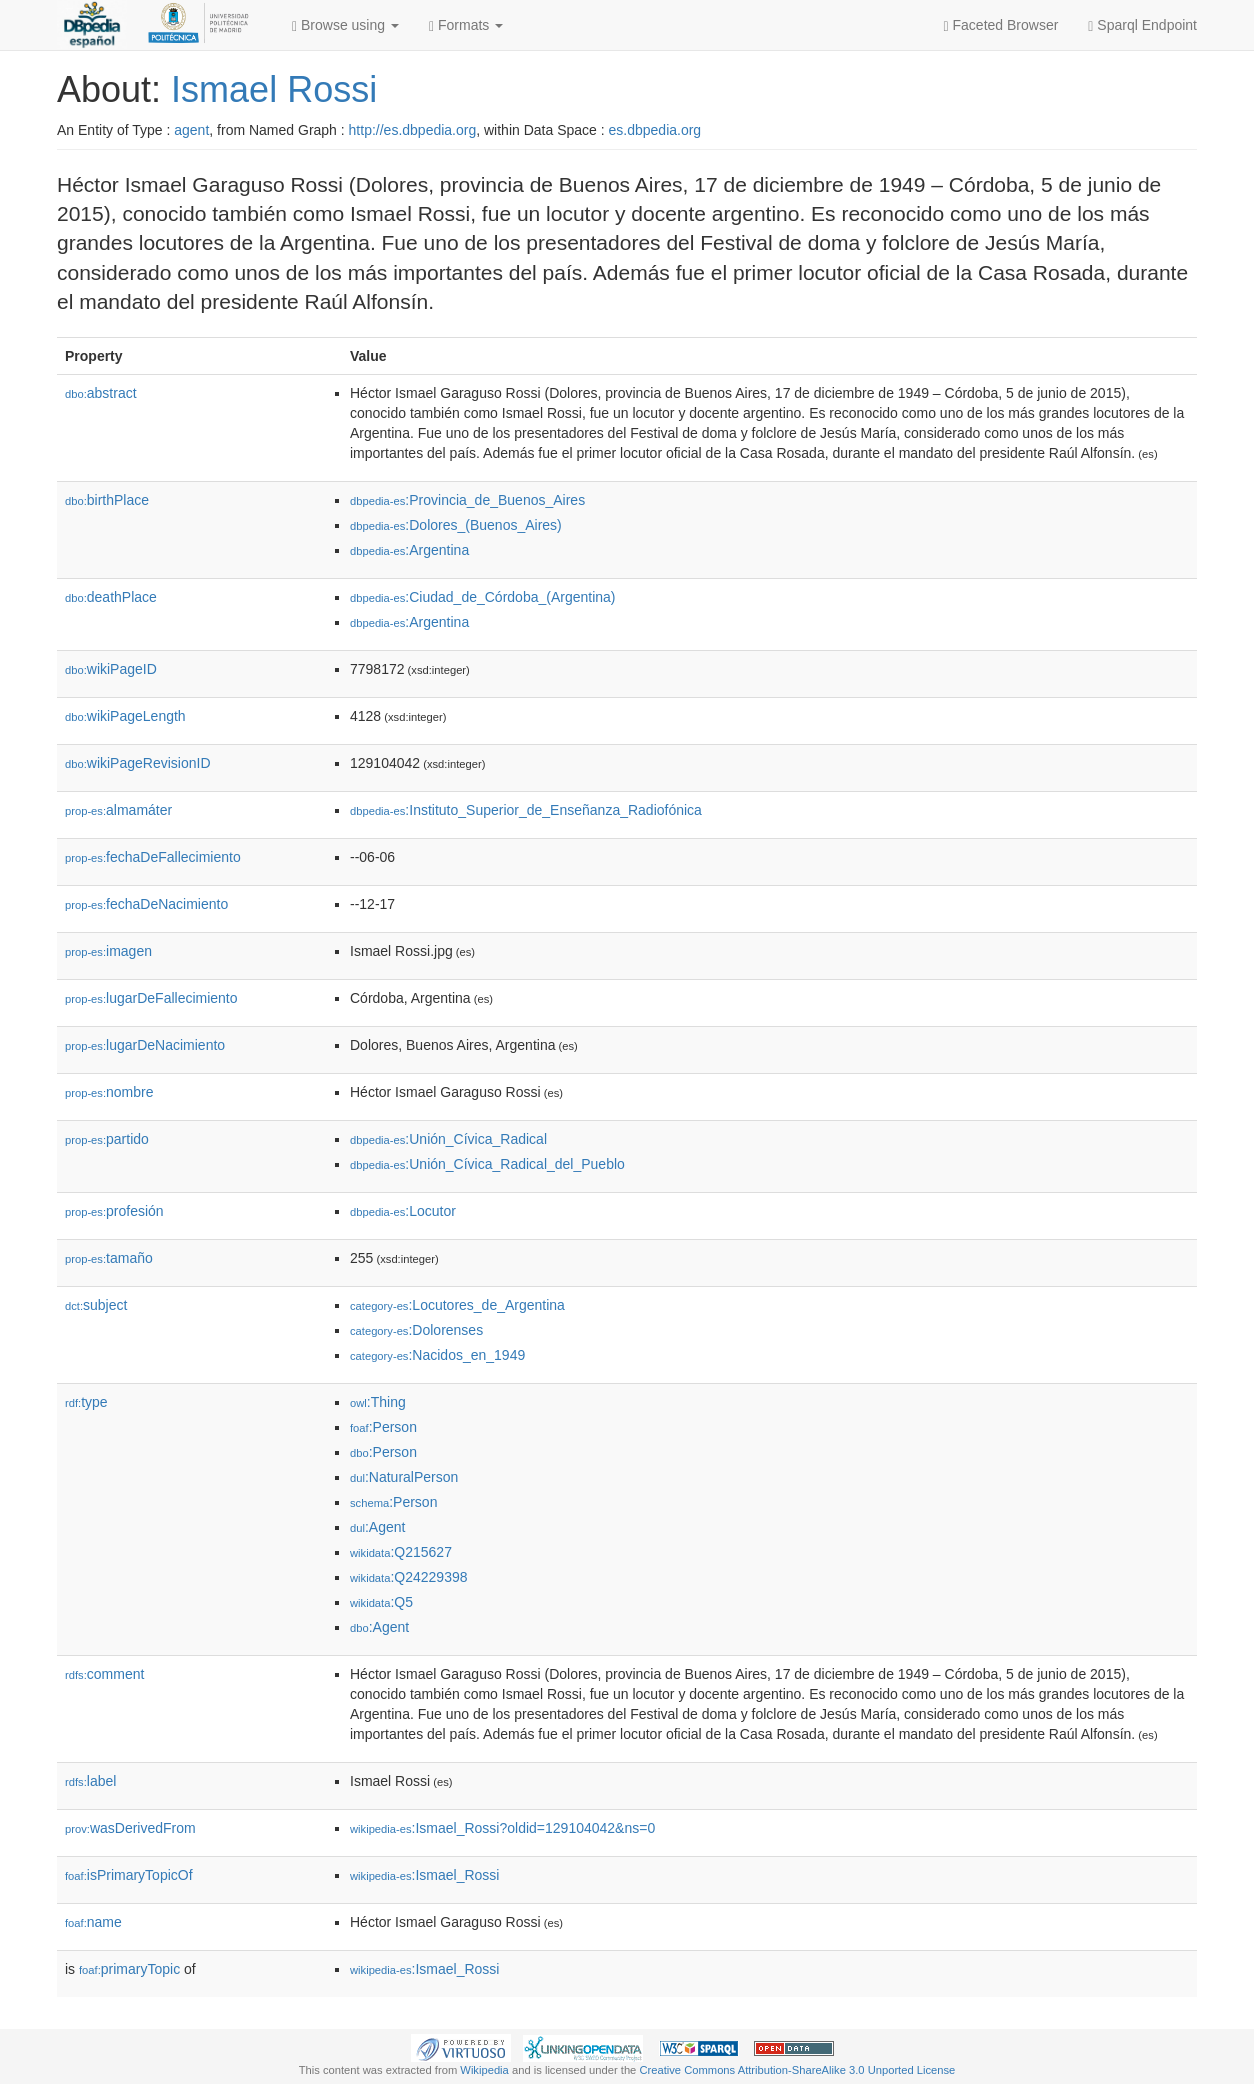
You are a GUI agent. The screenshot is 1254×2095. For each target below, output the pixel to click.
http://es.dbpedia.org (413, 130)
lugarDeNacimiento (145, 1045)
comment (104, 1674)
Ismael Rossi (274, 89)
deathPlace (111, 597)
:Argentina (409, 550)
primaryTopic (129, 1969)
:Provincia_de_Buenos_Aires (467, 500)
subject (96, 1305)
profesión (114, 1211)
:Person (383, 1427)
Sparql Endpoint (1142, 25)
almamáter (118, 810)
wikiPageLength (125, 716)
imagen (108, 951)
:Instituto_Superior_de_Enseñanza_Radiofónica (526, 810)
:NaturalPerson (404, 1477)
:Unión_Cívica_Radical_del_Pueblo (487, 1164)
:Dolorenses (416, 1330)
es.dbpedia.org (655, 130)
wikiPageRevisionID (138, 763)
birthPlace (107, 500)
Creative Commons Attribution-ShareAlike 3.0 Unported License (797, 2070)
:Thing (378, 1402)
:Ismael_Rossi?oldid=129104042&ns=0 (502, 1828)
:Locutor (403, 1211)
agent (191, 130)
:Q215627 (401, 1552)
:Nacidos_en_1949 (437, 1355)
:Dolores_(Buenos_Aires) (456, 525)
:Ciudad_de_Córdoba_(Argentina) (483, 597)
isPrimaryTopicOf (129, 1875)
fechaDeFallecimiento (153, 857)
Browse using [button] (345, 25)
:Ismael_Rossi (424, 1875)
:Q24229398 (409, 1577)
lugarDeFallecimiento (151, 998)
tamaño (109, 1258)
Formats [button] (466, 25)
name (93, 1922)
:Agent (377, 1527)
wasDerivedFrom (130, 1828)
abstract (101, 393)
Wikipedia (484, 2070)
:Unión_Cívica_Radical (448, 1139)
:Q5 (381, 1602)
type (86, 1402)
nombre (109, 1092)
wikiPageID (111, 669)
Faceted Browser (1001, 25)
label (90, 1781)
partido (107, 1139)
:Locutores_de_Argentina (457, 1305)
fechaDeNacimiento (146, 904)
